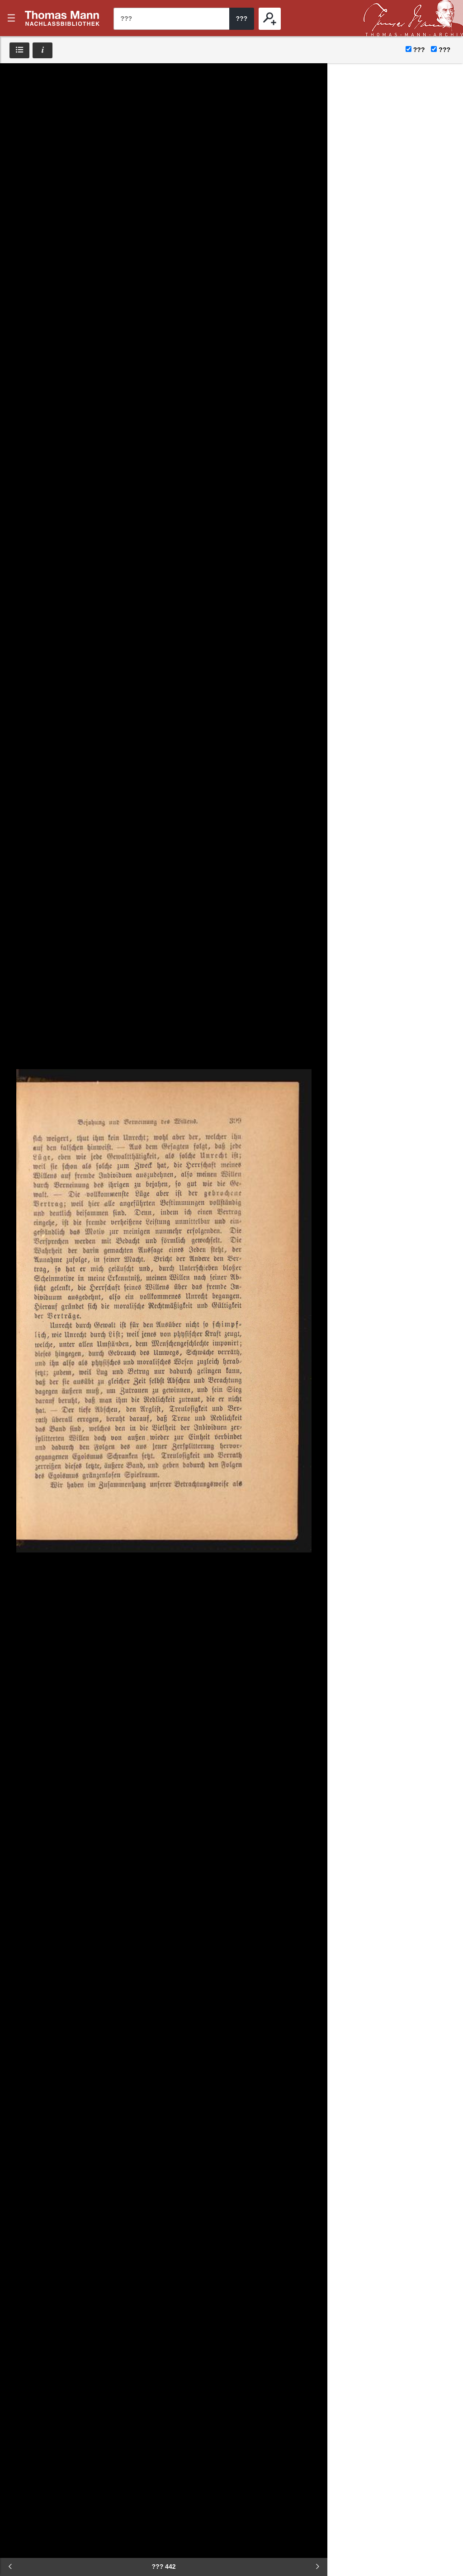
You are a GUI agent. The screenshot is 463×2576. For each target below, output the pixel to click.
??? (62, 18)
